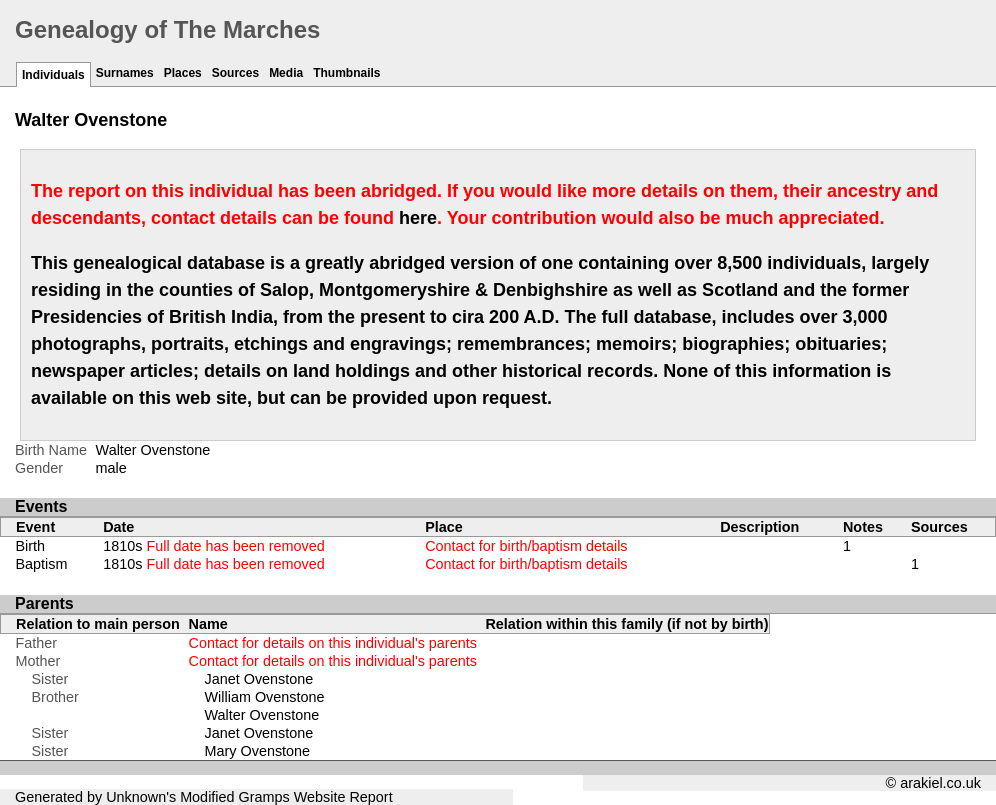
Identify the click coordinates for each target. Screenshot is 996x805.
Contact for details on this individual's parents (333, 643)
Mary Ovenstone (258, 751)
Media (286, 73)
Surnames (125, 73)
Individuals (53, 75)
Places (183, 73)
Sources (235, 73)
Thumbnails (346, 73)
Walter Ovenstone (262, 715)
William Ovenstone (265, 697)
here (418, 218)
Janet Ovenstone (259, 679)
